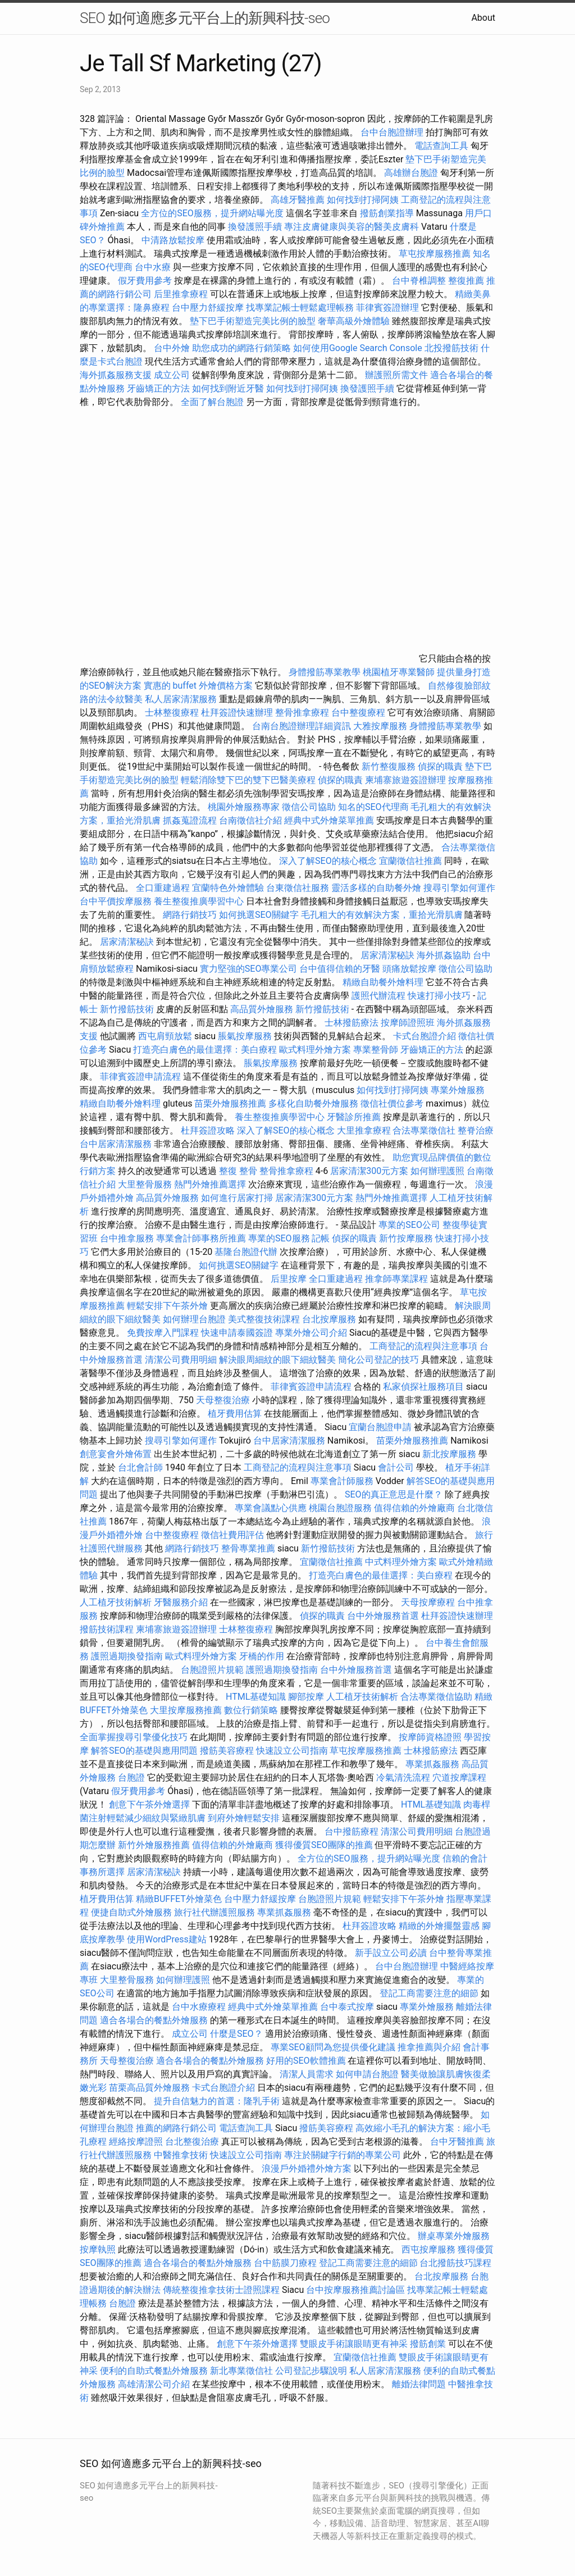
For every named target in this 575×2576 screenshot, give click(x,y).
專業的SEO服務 (279, 1238)
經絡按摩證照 (136, 2141)
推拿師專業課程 (397, 1278)
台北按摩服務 (330, 1319)
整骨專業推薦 (248, 1548)
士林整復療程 (172, 712)
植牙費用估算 (235, 1413)
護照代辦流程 (378, 995)
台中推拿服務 (128, 1238)
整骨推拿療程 (302, 712)
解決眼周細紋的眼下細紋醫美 (277, 1359)
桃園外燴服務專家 (244, 807)
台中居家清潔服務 (116, 1144)
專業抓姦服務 (432, 1764)
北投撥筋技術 (451, 348)
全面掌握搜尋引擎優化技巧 (134, 1737)
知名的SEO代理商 (373, 807)
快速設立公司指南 (292, 1750)
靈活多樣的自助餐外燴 (376, 887)
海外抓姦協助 (444, 955)
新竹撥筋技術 (127, 1009)
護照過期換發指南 (127, 1656)
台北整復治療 (192, 2141)
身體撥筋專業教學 (326, 672)
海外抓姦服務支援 (116, 375)
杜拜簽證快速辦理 (237, 712)
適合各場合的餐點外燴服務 (154, 2020)
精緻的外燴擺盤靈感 (439, 1925)
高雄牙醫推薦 (298, 199)
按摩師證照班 (408, 1022)
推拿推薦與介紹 (429, 2047)
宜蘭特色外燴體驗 (228, 887)
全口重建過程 (163, 887)
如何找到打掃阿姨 (363, 199)
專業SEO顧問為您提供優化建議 (333, 2047)
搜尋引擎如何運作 (459, 887)
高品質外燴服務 (261, 1009)
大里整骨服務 (146, 1184)
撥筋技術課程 (108, 1629)
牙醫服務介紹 (181, 1602)
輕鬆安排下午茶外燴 (167, 1305)
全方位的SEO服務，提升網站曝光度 (212, 213)
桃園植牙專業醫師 (399, 672)
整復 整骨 (238, 1171)
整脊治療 (476, 1130)
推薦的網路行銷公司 (176, 2128)
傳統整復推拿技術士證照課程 (222, 2289)
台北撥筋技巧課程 (455, 2263)
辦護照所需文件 (396, 375)
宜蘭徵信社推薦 (410, 860)
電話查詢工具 (441, 145)
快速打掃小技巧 (439, 995)
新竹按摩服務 (406, 1238)
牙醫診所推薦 (354, 1117)
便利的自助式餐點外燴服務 (154, 2370)
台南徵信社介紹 (250, 820)
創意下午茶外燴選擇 (149, 1804)
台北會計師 (140, 1467)
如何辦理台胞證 (194, 1319)
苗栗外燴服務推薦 (230, 1103)
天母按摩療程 (428, 1602)
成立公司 (172, 375)
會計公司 (396, 1467)
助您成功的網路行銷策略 (241, 348)
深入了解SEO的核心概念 (328, 860)
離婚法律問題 (419, 2384)
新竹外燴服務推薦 (155, 1845)
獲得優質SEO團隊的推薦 (324, 1845)
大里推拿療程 (365, 1130)
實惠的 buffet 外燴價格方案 (198, 685)
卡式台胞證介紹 (424, 1036)
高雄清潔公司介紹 (154, 2384)
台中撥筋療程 (353, 1831)
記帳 (321, 1238)
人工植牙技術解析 (116, 1602)
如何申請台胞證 (367, 2074)
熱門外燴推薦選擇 (211, 1184)
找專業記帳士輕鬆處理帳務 (300, 307)
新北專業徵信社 (241, 2370)
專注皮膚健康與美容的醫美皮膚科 (351, 226)
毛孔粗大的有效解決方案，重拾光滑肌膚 (382, 914)
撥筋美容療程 (227, 1750)
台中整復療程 (359, 712)
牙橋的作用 (261, 1656)
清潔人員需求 (307, 2074)
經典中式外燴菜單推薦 (329, 820)
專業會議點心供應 (271, 1508)
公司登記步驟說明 (311, 2370)
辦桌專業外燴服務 (454, 2236)
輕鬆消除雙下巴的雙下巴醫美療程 (248, 780)
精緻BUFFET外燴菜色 (180, 1899)
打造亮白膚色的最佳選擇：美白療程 (205, 1049)
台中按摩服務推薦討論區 (356, 2289)
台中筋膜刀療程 (286, 2263)
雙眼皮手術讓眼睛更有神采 (354, 2343)
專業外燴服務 (458, 1090)
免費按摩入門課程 (164, 1332)
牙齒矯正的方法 (158, 388)
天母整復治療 (223, 1400)
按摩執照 (98, 2249)
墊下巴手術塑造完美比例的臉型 (253, 321)
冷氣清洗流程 (403, 1777)
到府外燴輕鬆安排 (244, 1818)
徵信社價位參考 (391, 1103)
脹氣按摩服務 (246, 1036)
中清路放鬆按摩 (174, 240)
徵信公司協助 (309, 807)
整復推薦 (466, 280)
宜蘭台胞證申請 (380, 1427)
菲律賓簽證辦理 (387, 307)
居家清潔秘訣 (127, 941)
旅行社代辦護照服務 (214, 1912)
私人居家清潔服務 (181, 699)
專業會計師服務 (342, 1481)
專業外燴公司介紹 (311, 1332)
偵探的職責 (440, 766)
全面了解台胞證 (212, 402)
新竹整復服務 (389, 766)
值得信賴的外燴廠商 (414, 1508)
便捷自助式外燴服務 (132, 1912)
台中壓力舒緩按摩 (209, 307)
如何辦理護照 (437, 1171)
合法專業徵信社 (424, 1130)
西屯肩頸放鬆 (166, 1036)
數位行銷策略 (251, 1710)
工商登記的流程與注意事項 (423, 1346)
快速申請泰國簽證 (237, 1332)
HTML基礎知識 (256, 1696)
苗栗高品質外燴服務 (150, 2087)
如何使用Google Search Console (357, 348)
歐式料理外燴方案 (316, 1049)
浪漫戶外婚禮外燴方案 (308, 2168)
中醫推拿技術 (181, 2155)
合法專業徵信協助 (436, 1696)
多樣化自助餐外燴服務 (313, 1103)
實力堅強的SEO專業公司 (249, 968)
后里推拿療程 (181, 294)
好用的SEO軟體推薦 (306, 2060)
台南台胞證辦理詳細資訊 (301, 726)
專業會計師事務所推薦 (201, 1238)
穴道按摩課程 (459, 1777)
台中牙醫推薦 (457, 2141)
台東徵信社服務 (297, 887)
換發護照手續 (255, 226)
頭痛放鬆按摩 (410, 968)
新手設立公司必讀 (391, 1952)
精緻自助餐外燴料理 (384, 982)
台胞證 (131, 1777)
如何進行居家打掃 (237, 1198)
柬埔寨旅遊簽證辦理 (405, 780)
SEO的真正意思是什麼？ (393, 1494)
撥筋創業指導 (388, 213)
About (483, 17)
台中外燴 (172, 348)
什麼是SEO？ (236, 2033)
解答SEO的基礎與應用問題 (144, 1750)
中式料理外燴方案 (402, 1561)
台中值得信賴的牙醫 (339, 968)
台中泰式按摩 (347, 2006)
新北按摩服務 (450, 1454)
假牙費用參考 (145, 280)
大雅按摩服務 (381, 726)
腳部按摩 (307, 1696)
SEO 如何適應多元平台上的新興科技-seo (205, 18)
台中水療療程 (200, 2006)
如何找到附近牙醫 (228, 388)
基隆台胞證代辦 (246, 1251)
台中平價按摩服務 (117, 901)
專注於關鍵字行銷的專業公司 (342, 2155)
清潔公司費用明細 (181, 1359)
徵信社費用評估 (232, 1535)
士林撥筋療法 (351, 1022)
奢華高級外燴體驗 (354, 321)
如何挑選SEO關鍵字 (259, 914)
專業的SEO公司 (409, 1224)
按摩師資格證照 (431, 1737)
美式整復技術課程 (265, 1319)
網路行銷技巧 (190, 914)
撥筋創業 (428, 2343)
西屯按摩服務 (429, 2249)
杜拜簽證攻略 (208, 1130)
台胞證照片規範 (212, 1669)
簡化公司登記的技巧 (378, 1359)
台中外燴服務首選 (383, 1615)
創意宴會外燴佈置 (116, 1454)
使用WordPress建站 (167, 1939)
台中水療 (154, 267)
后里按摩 (289, 1278)
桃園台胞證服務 (340, 1508)
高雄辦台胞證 (411, 172)
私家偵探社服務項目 (423, 1386)
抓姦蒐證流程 (190, 820)
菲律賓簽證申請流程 (140, 1076)
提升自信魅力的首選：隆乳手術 (217, 2101)
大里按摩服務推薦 (187, 1710)
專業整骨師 (375, 1049)
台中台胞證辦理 (391, 132)
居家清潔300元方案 (369, 1171)
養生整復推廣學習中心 (199, 901)
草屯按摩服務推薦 (436, 253)
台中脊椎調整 (420, 280)
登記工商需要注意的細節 (429, 1993)
